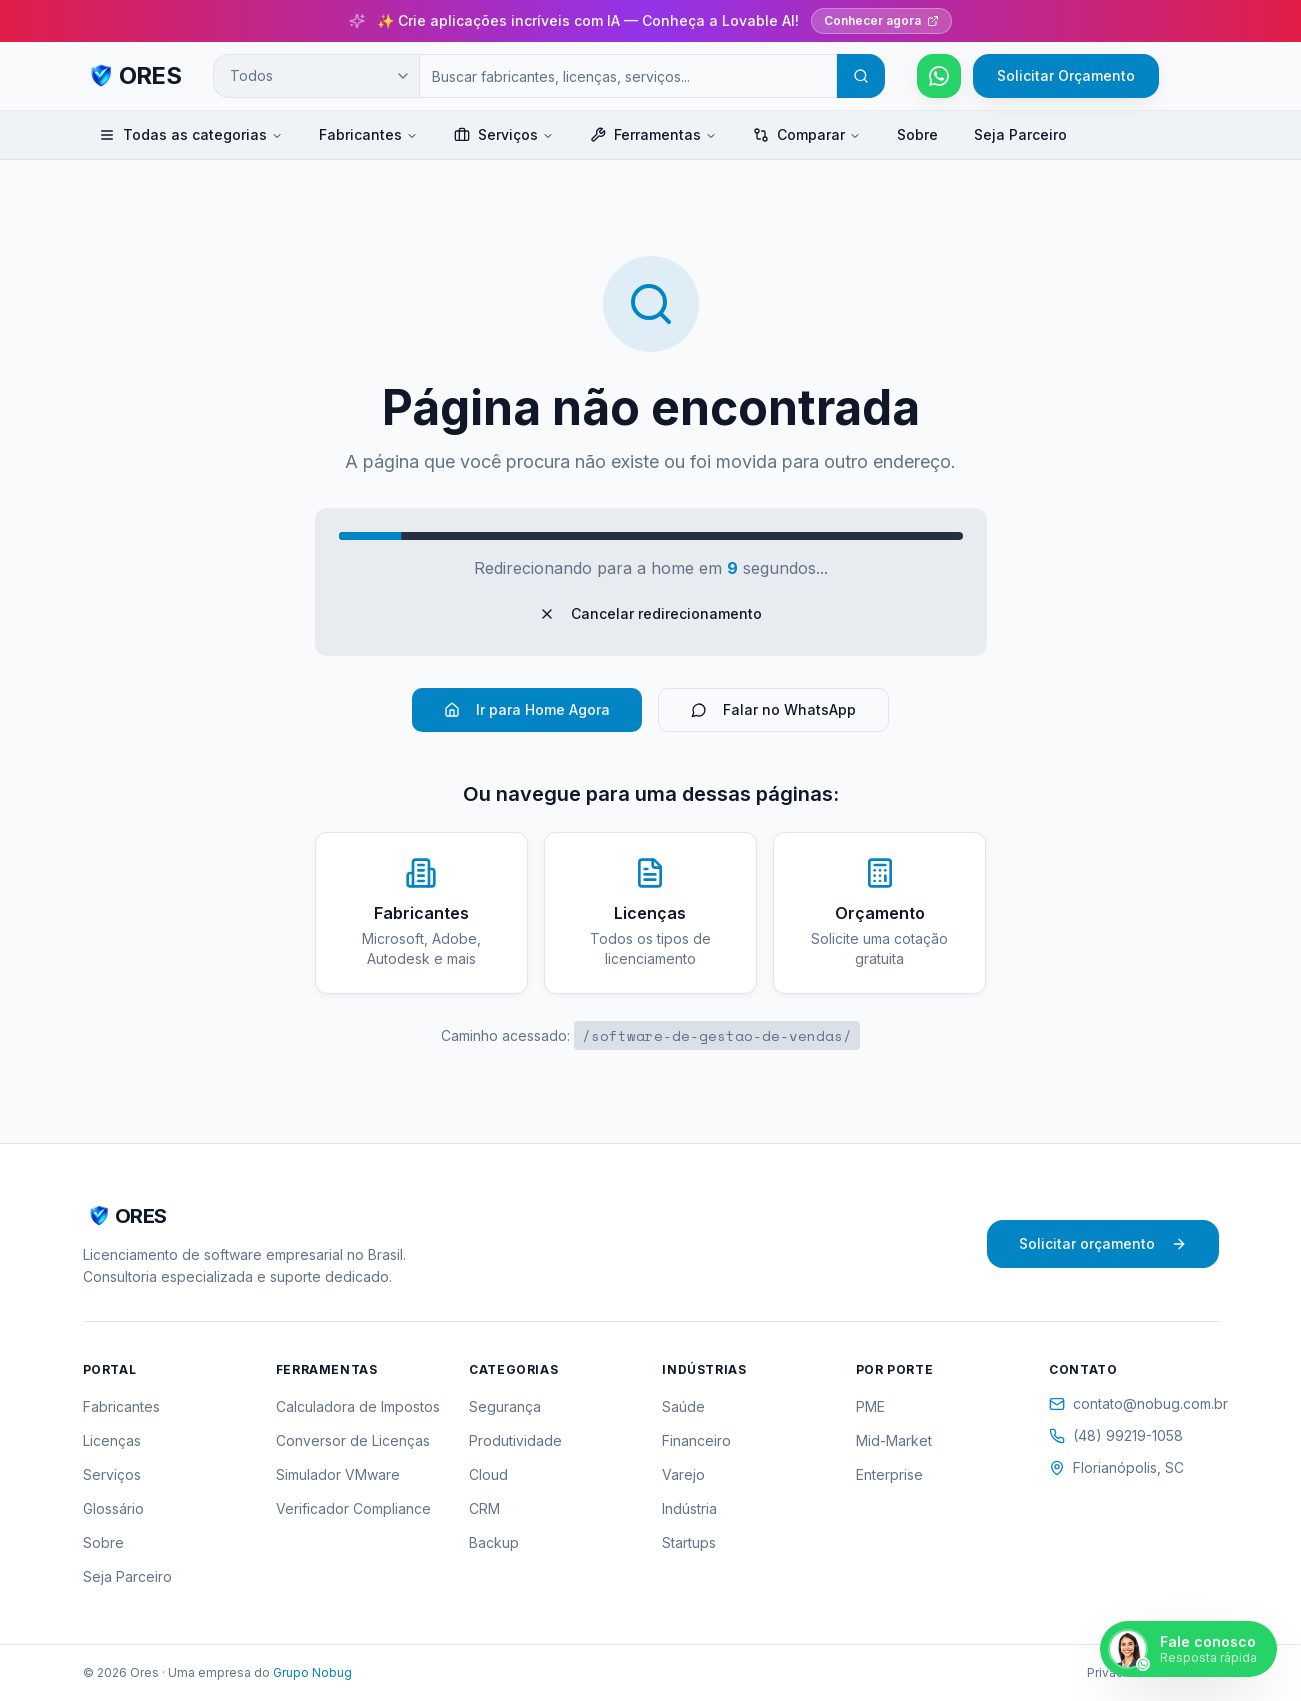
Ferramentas (653, 134)
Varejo (683, 1474)
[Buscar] (861, 76)
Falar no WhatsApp (773, 709)
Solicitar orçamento (1103, 1243)
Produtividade (515, 1440)
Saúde (683, 1406)
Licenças (112, 1440)
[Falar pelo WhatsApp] (939, 76)
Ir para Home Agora (527, 709)
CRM (484, 1508)
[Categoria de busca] (316, 76)
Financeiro (696, 1440)
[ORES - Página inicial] (132, 76)
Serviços (504, 134)
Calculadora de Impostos (358, 1406)
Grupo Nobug (312, 1672)
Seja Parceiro (1020, 134)
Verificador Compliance (353, 1508)
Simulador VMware (338, 1474)
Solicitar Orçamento (1066, 75)
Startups (689, 1542)
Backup (494, 1542)
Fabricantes (368, 134)
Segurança (505, 1406)
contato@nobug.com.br (1133, 1403)
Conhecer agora (881, 20)
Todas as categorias (191, 134)
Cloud (488, 1474)
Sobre (917, 134)
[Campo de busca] (628, 76)
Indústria (689, 1508)
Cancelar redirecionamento (650, 613)
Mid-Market (894, 1440)
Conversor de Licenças (353, 1440)
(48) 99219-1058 (1116, 1435)
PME (870, 1406)
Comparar (807, 134)
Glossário (113, 1508)
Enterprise (889, 1474)
